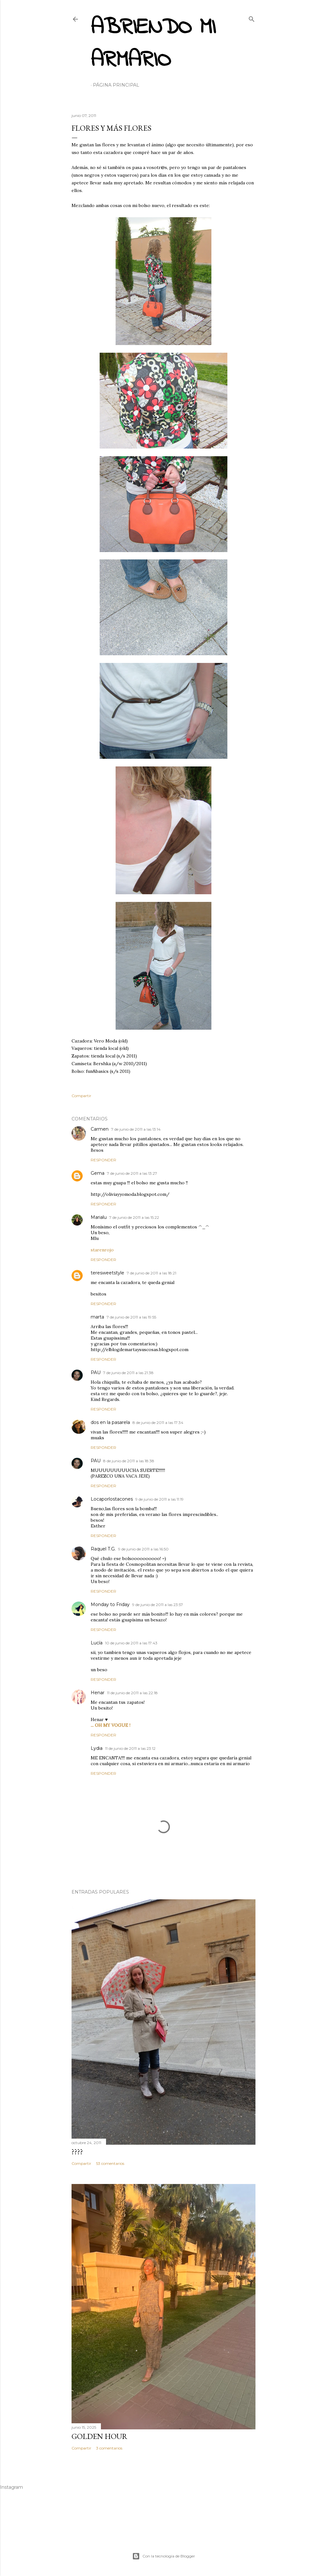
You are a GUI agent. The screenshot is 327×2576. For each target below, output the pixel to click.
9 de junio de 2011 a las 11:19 (159, 1499)
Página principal (116, 85)
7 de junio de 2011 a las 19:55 (131, 1317)
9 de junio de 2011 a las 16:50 (143, 1549)
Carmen (100, 1129)
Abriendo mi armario (153, 44)
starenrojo (102, 1250)
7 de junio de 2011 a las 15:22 (134, 1217)
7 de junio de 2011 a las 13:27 (132, 1173)
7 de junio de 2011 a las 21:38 (128, 1372)
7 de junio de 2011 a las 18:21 (151, 1273)
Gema (97, 1173)
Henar (97, 1693)
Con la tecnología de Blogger (163, 2556)
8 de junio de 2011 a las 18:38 (128, 1460)
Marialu (99, 1217)
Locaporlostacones (112, 1499)
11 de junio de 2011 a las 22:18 (132, 1692)
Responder (103, 1159)
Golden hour (99, 2436)
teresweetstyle (107, 1273)
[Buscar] (251, 18)
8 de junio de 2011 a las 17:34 (158, 1422)
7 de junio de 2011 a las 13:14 (136, 1129)
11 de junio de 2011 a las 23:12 (130, 1748)
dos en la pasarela (110, 1422)
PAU (96, 1372)
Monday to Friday (110, 1604)
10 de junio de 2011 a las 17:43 (131, 1643)
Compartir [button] (81, 1095)
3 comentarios (109, 2448)
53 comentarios (110, 2163)
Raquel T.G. (103, 1549)
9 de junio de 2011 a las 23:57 (157, 1604)
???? (77, 2152)
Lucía (97, 1643)
